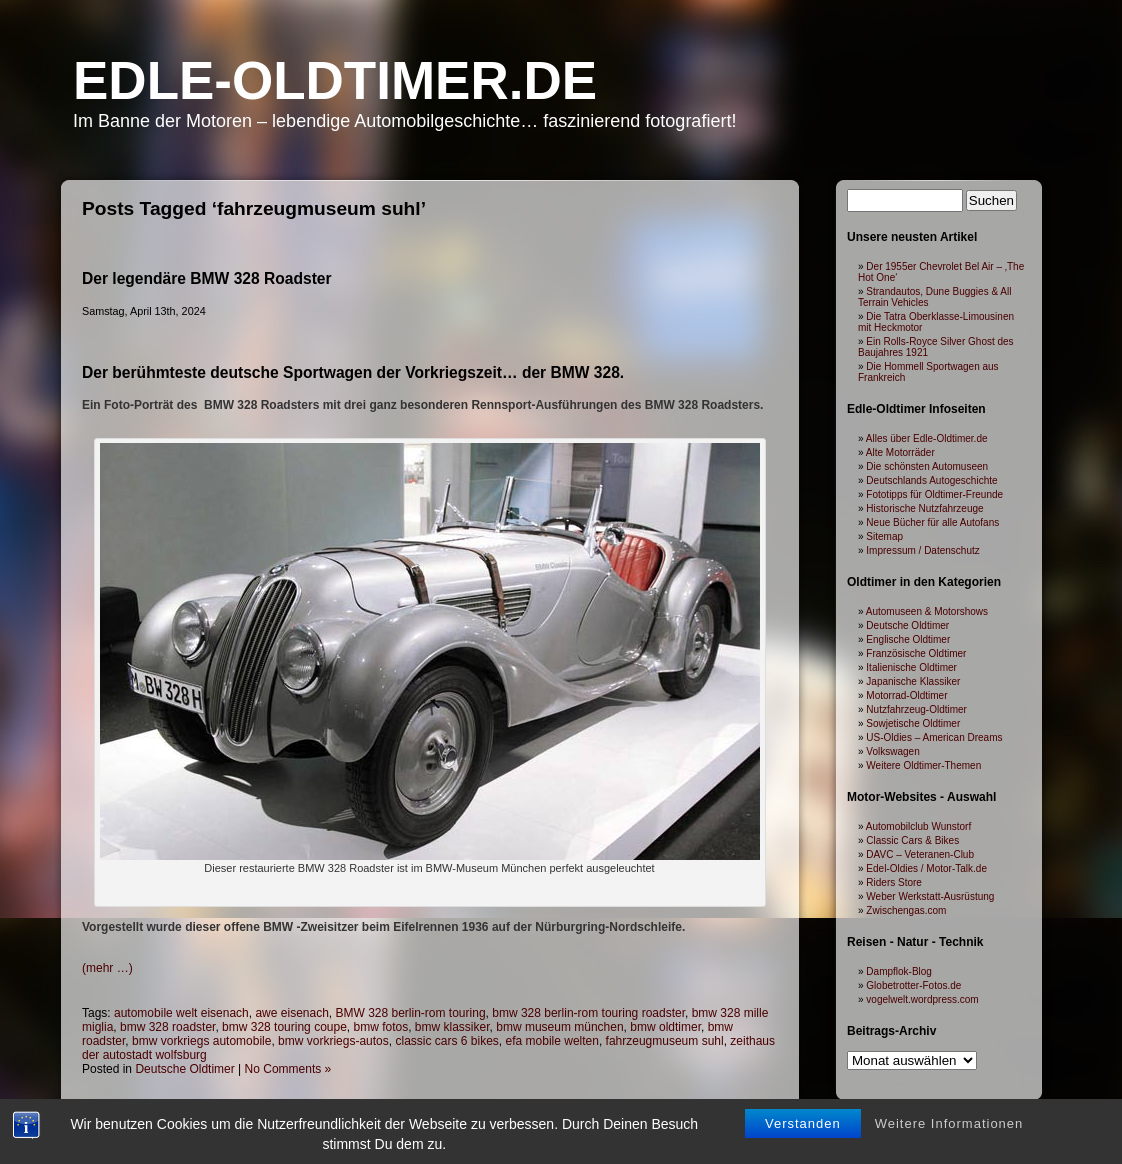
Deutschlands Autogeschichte (931, 480)
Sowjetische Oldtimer (913, 723)
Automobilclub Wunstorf (918, 826)
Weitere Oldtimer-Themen (923, 765)
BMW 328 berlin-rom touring (411, 1013)
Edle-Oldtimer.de (335, 80)
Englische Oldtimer (908, 639)
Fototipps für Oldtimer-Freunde (934, 494)
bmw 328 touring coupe (284, 1027)
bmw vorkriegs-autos (333, 1041)
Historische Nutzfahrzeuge (924, 508)
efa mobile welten (552, 1041)
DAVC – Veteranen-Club (920, 854)
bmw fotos (381, 1027)
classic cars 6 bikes (446, 1041)
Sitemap (884, 536)
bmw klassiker (452, 1027)
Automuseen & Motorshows (927, 611)
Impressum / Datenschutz (922, 550)
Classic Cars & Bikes (912, 840)
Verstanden (803, 1132)
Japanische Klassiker (913, 681)
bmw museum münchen (559, 1027)
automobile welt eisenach (181, 1013)
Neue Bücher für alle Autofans (932, 522)
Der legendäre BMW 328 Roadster (207, 278)
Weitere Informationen (949, 1132)
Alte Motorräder (900, 452)
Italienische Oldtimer (911, 667)
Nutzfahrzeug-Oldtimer (916, 709)
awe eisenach (291, 1013)
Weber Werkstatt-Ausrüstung (930, 896)
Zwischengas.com (906, 910)
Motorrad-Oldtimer (906, 695)
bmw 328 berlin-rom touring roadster (588, 1013)
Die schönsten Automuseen (927, 466)
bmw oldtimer (665, 1027)
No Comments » (288, 1069)
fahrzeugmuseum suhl (665, 1041)
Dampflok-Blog (899, 971)
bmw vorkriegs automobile (201, 1041)
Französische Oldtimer (916, 653)
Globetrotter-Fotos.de (913, 985)
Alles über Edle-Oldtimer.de (927, 438)
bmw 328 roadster (167, 1027)
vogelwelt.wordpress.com (922, 999)
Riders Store (894, 882)
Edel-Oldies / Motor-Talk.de (926, 868)
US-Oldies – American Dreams (934, 737)
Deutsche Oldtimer (184, 1069)
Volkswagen (892, 751)
